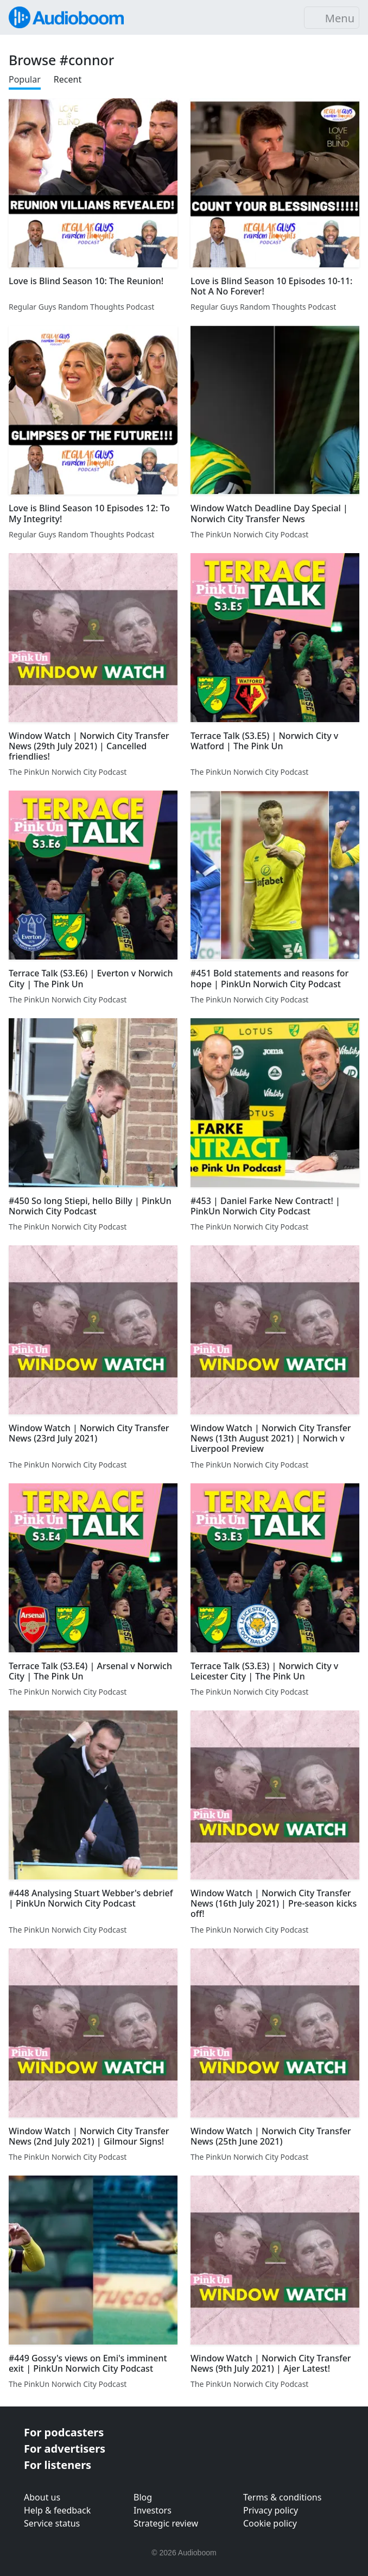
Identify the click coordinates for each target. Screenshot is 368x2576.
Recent (67, 79)
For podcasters (64, 2432)
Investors (153, 2510)
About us (42, 2497)
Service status (52, 2523)
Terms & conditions (282, 2497)
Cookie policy (270, 2523)
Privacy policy (270, 2510)
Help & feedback (57, 2510)
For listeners (57, 2465)
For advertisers (64, 2448)
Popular (25, 79)
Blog (143, 2497)
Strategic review (166, 2523)
